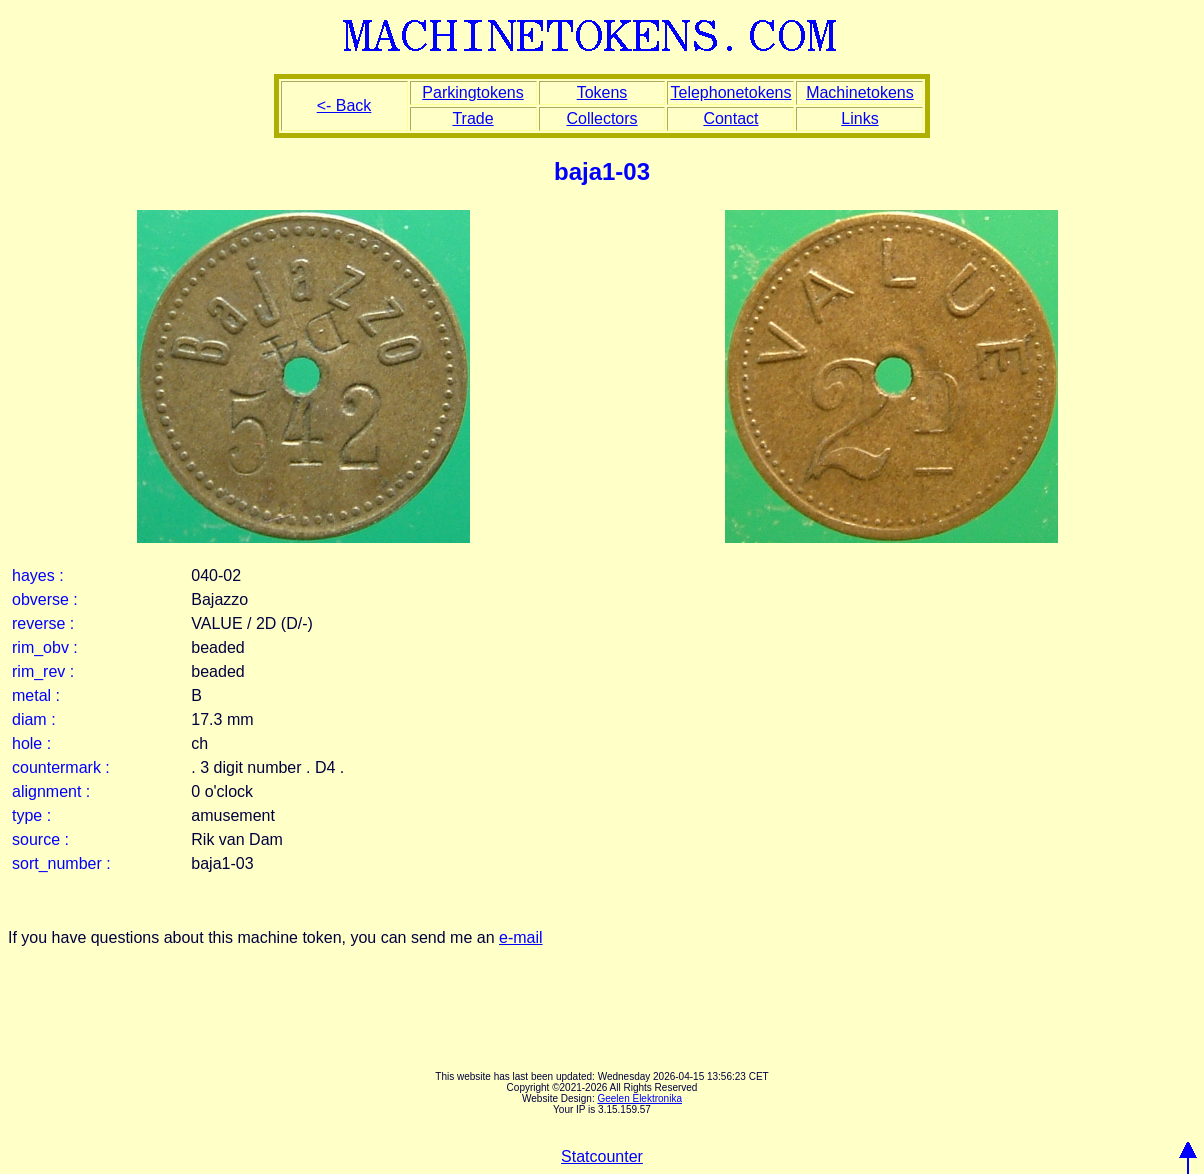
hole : (31, 743)
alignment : (51, 791)
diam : (34, 719)
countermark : (61, 767)
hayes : (38, 575)
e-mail (521, 937)
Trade (472, 118)
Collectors (601, 118)
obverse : (45, 599)
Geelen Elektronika (639, 1098)
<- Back (344, 105)
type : (31, 815)
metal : (36, 695)
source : (40, 839)
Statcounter (602, 1156)
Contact (730, 118)
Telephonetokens (730, 92)
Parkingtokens (472, 92)
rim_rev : (43, 671)
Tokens (602, 92)
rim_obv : (45, 647)
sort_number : (61, 863)
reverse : (43, 623)
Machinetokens (860, 92)
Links (859, 118)
